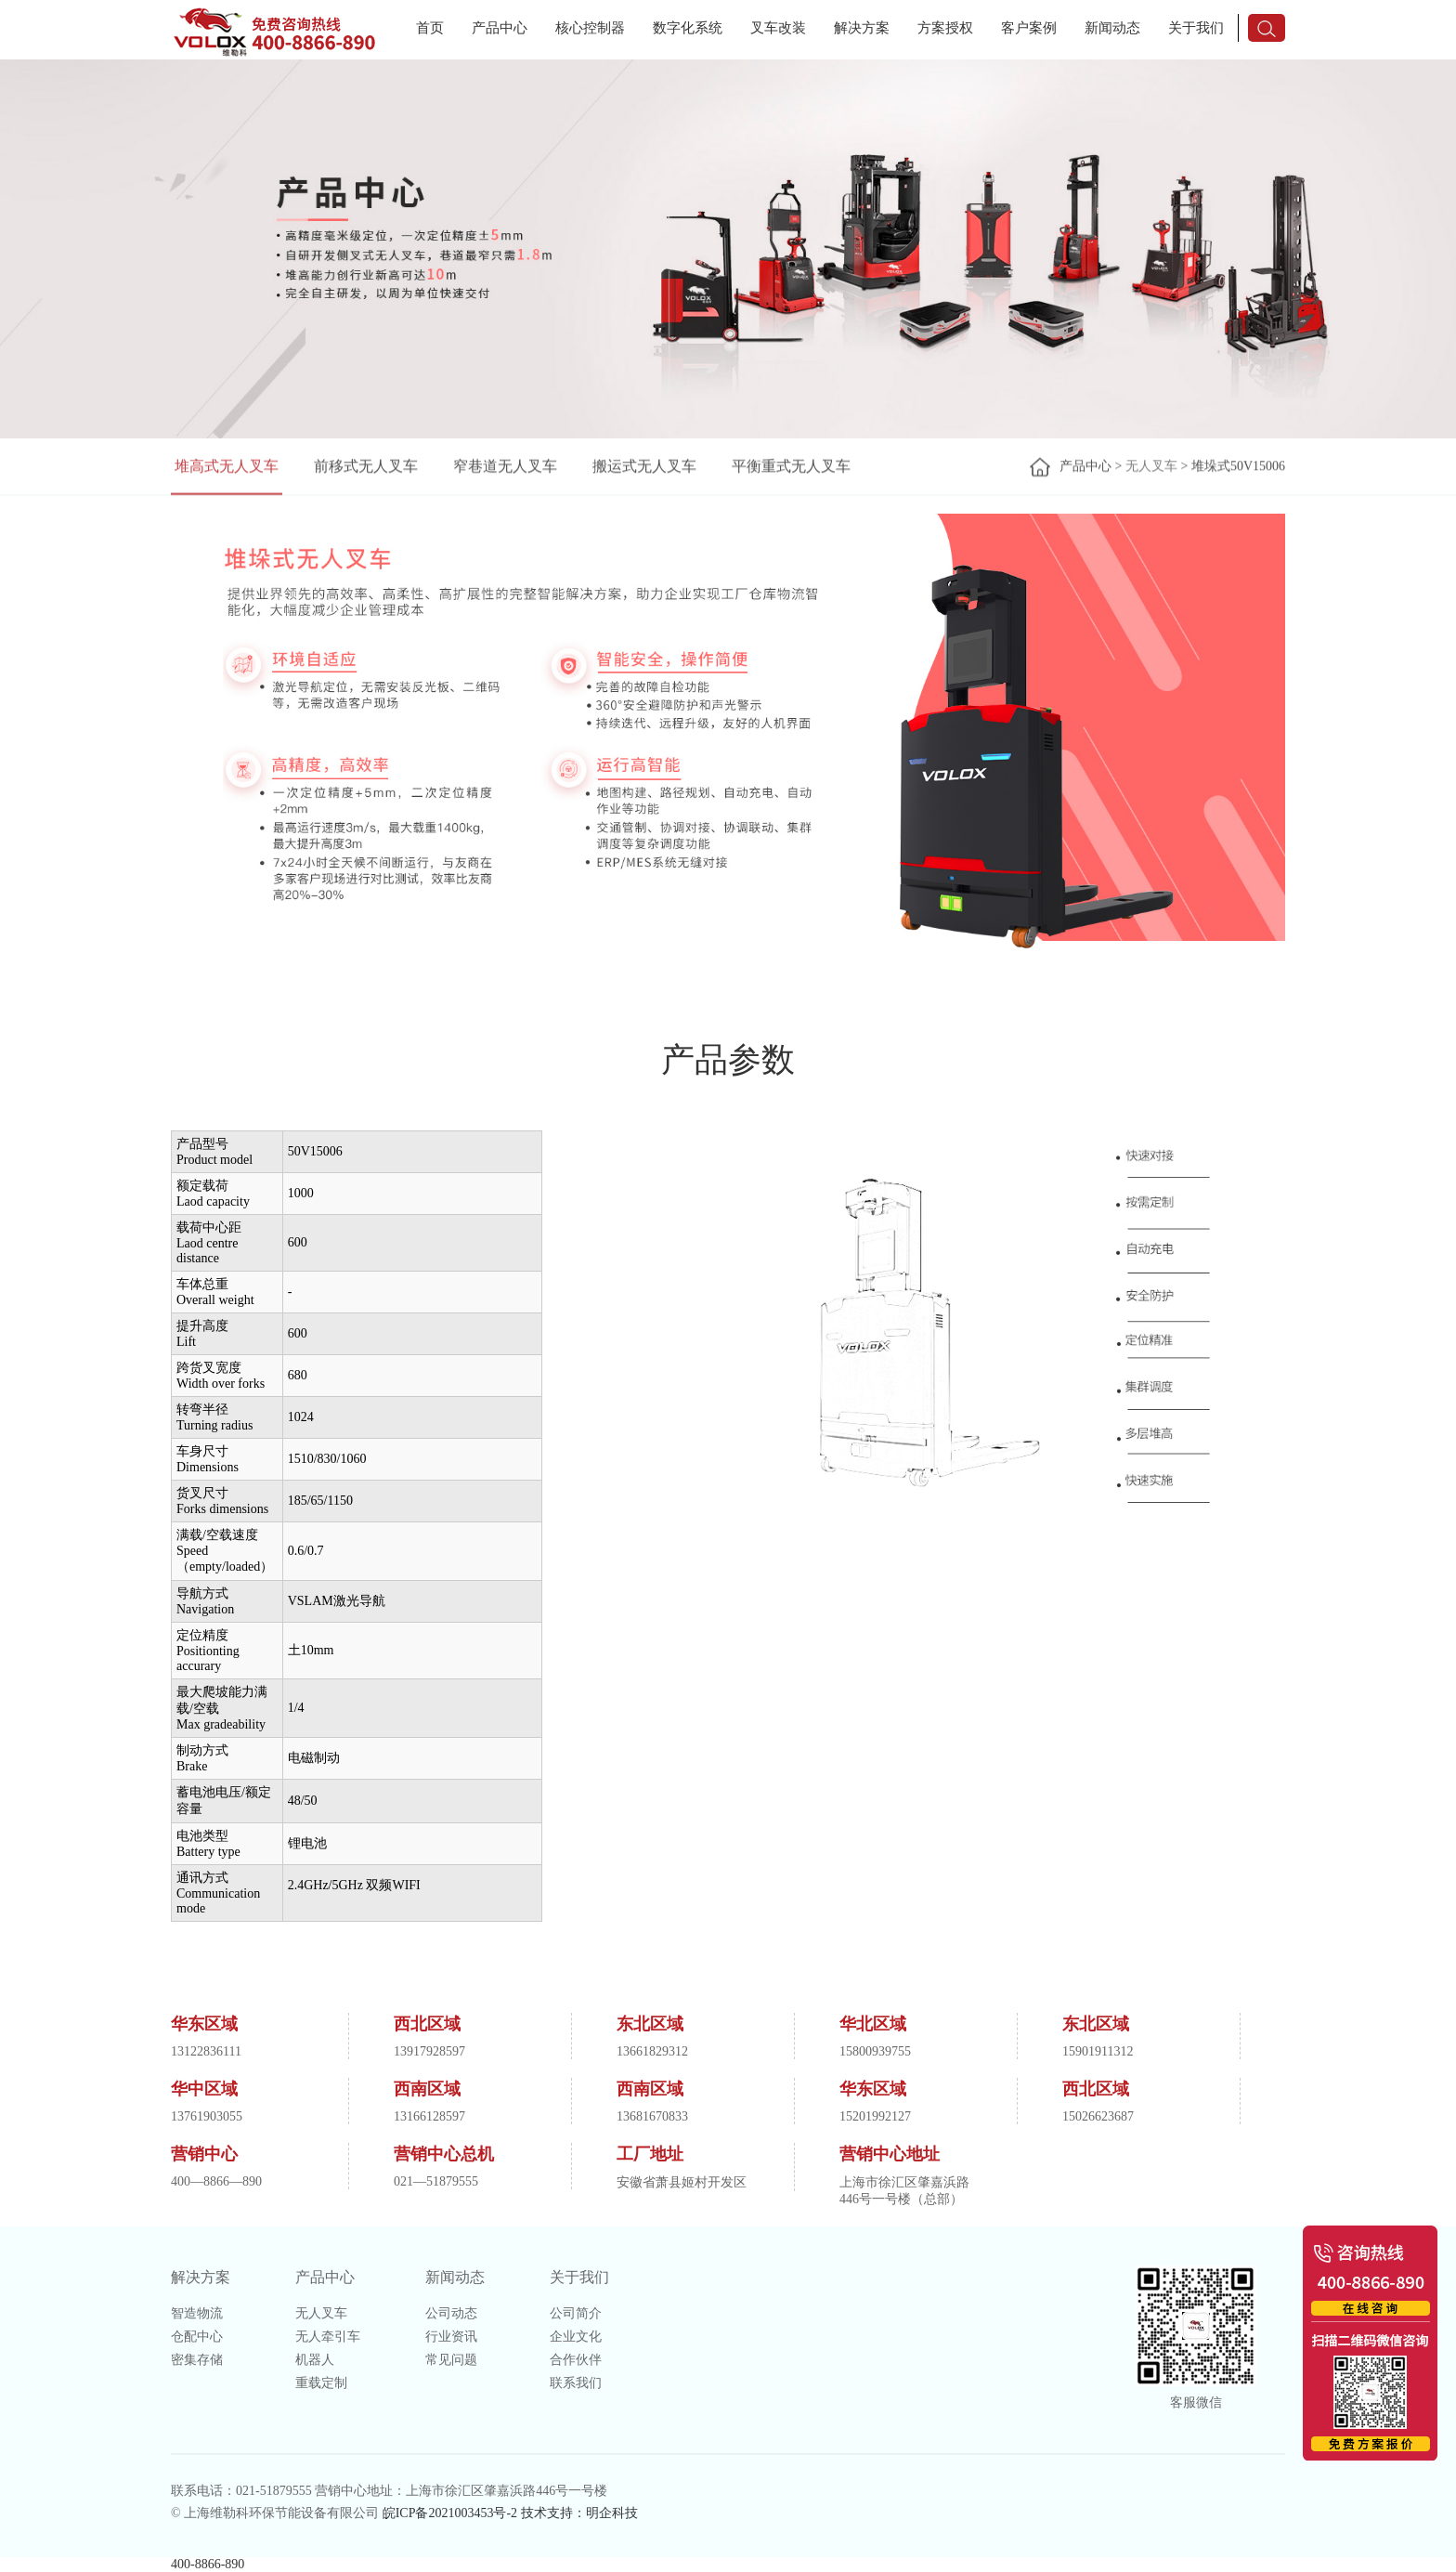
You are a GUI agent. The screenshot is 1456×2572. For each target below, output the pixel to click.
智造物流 (197, 2313)
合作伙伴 (576, 2360)
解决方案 (862, 27)
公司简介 (576, 2313)
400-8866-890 (207, 2564)
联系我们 (576, 2383)
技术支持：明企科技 (579, 2513)
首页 (430, 27)
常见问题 (451, 2360)
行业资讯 (451, 2337)
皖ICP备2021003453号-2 (450, 2513)
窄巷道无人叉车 (505, 468)
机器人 (314, 2360)
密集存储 (197, 2360)
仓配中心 (197, 2337)
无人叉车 (1151, 468)
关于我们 (1196, 27)
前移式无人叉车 (366, 468)
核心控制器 (590, 27)
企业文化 (576, 2337)
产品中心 (499, 27)
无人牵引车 (327, 2337)
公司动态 (451, 2313)
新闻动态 (1112, 27)
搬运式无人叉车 (644, 468)
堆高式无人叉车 (227, 468)
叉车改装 (778, 27)
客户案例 (1029, 27)
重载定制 (321, 2383)
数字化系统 (687, 27)
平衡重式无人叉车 (791, 468)
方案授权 (945, 27)
